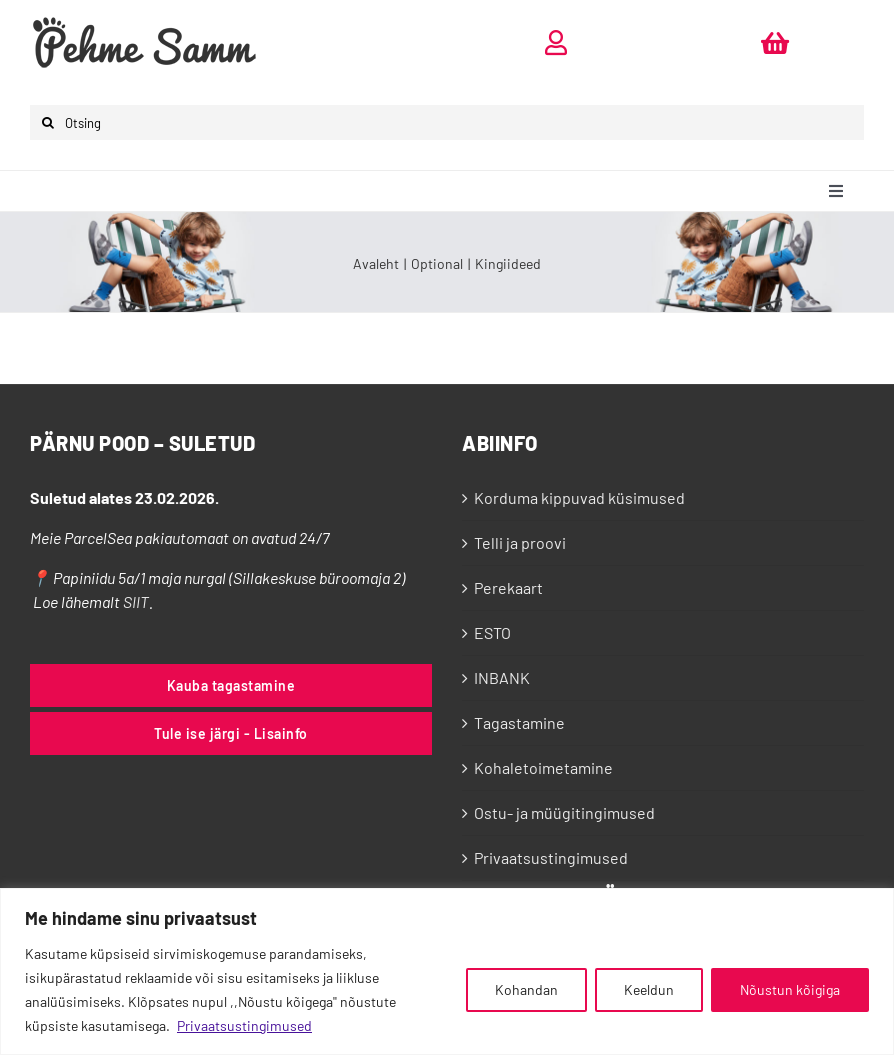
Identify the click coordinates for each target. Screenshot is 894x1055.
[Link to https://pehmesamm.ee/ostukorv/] (775, 42)
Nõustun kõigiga (790, 989)
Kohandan (526, 989)
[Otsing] (447, 122)
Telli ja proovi (520, 542)
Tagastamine (519, 722)
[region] (447, 971)
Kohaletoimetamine (543, 767)
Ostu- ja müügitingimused (564, 812)
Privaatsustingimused (244, 1025)
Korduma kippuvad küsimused (579, 497)
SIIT (136, 601)
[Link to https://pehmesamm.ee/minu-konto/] (556, 42)
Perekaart (508, 587)
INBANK (502, 677)
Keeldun (649, 989)
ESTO (492, 632)
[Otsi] (47, 122)
